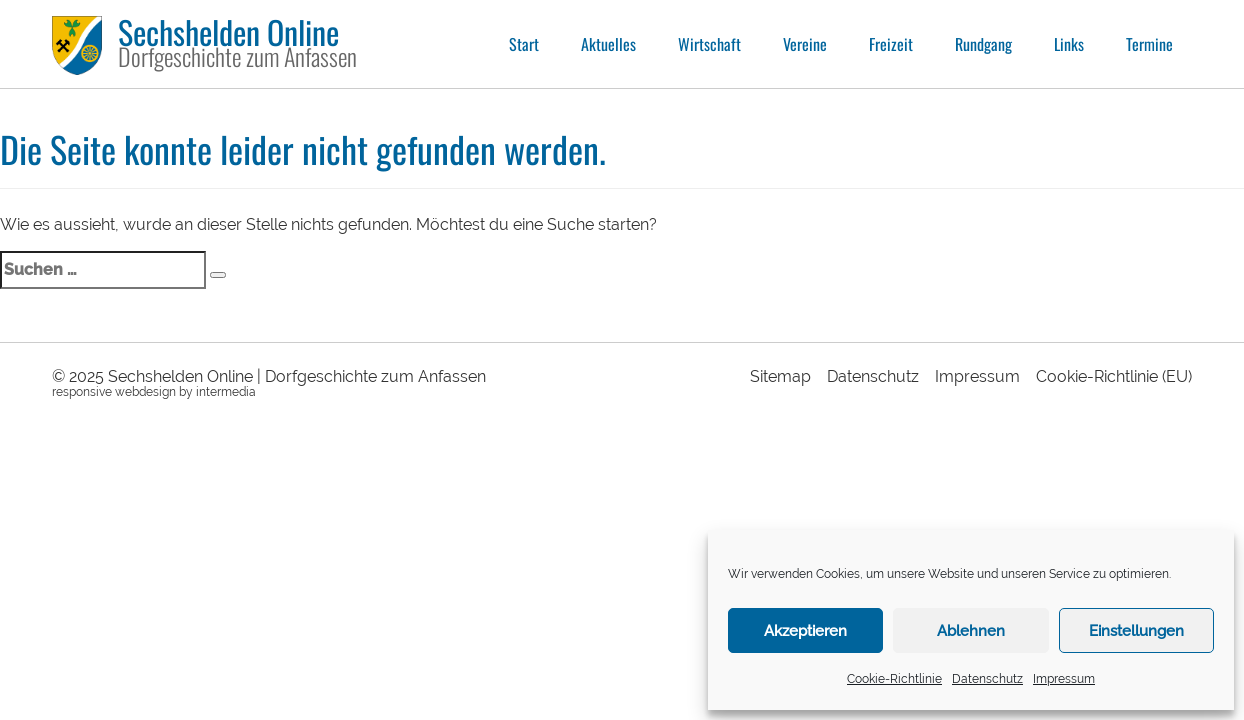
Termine (1149, 44)
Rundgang (983, 44)
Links (1069, 44)
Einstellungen (1136, 631)
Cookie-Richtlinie (894, 679)
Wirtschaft (709, 44)
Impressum (1064, 679)
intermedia (226, 392)
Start (524, 44)
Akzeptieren (805, 631)
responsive (82, 392)
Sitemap (780, 376)
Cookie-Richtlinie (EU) (1114, 376)
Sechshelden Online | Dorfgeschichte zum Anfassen (297, 376)
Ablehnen (971, 631)
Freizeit (891, 44)
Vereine (805, 44)
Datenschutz (987, 679)
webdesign (145, 392)
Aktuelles (608, 44)
